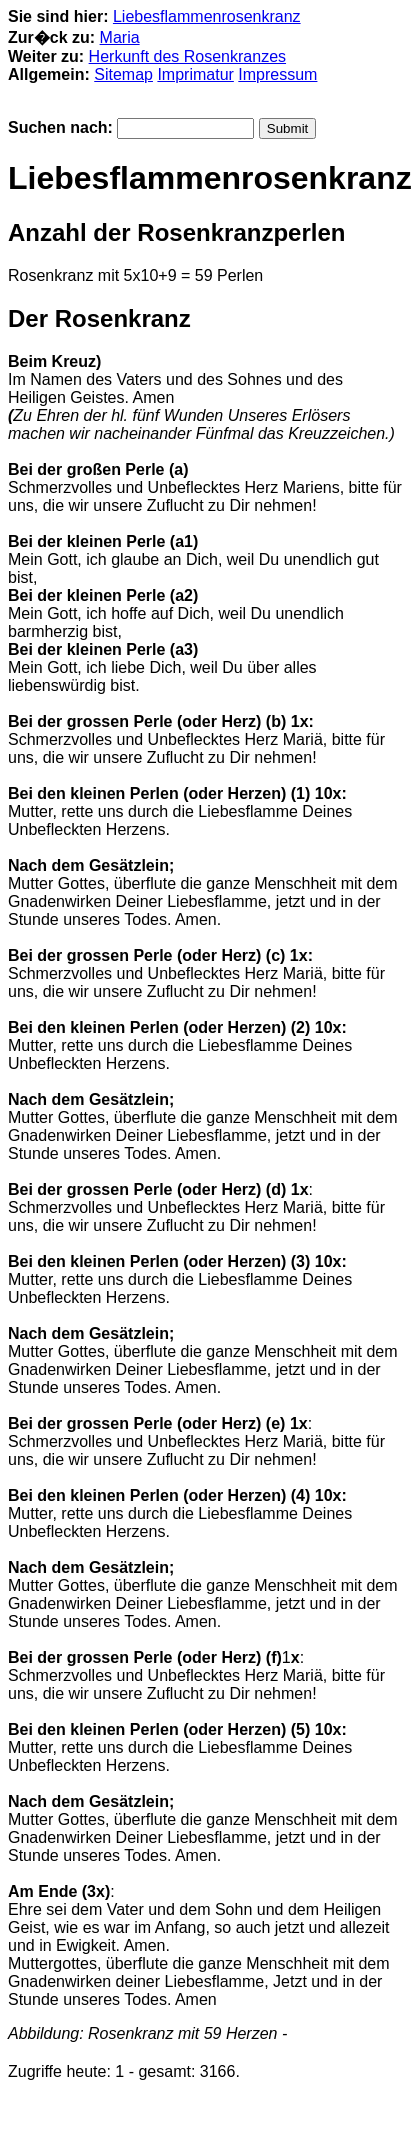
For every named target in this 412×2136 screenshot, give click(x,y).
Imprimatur (195, 74)
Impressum (277, 74)
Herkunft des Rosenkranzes (187, 56)
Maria (120, 37)
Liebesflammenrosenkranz (207, 16)
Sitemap (123, 74)
